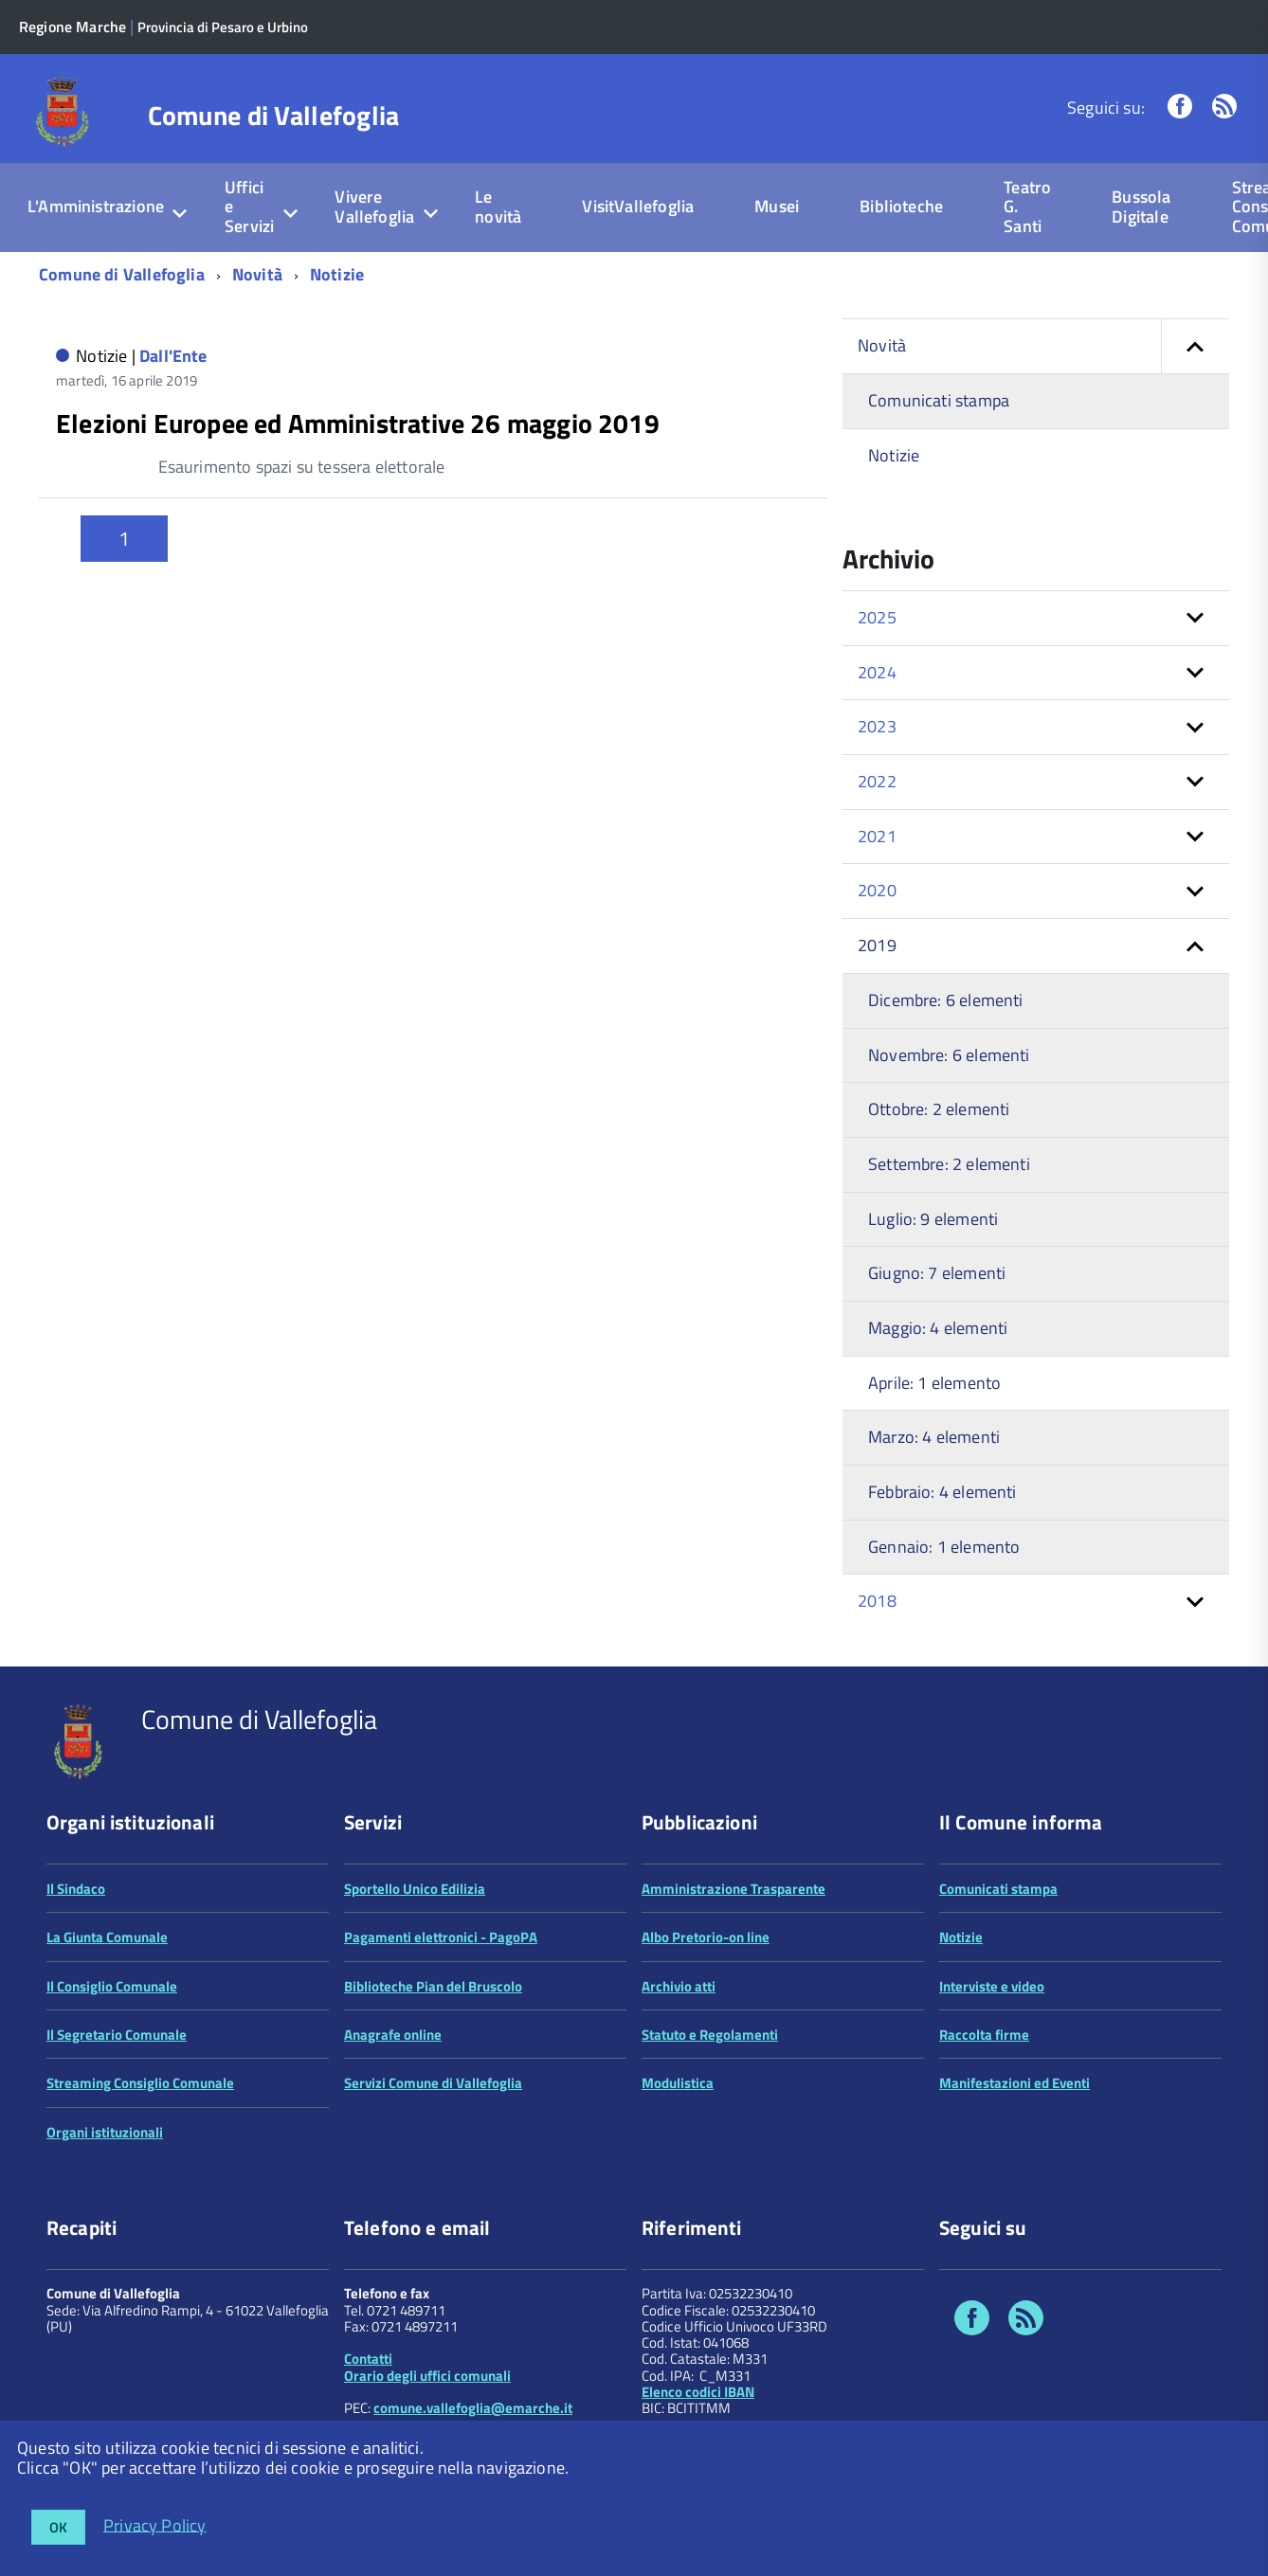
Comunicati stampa (938, 400)
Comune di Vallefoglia (274, 115)
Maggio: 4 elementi (937, 1328)
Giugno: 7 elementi (936, 1273)
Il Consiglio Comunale (111, 1986)
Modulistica (678, 2083)
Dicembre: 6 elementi (945, 1000)
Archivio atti (679, 1986)
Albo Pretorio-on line (706, 1937)
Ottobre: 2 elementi (938, 1109)
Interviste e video (991, 1986)
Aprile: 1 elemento (934, 1383)
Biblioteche (901, 206)
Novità (257, 274)
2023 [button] (877, 726)
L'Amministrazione (95, 206)
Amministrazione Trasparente (733, 1889)
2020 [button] (877, 890)
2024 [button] (877, 672)
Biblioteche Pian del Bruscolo (433, 1986)
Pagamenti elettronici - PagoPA (440, 1937)
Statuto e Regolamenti (710, 2034)
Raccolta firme (984, 2034)
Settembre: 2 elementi (949, 1164)
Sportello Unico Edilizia (414, 1889)
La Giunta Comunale (107, 1937)
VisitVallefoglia (638, 206)
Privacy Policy (155, 2524)
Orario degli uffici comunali (427, 2376)
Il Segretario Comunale (116, 2034)
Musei (776, 206)
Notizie (337, 274)
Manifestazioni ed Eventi (1014, 2083)
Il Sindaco (75, 1889)
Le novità (498, 206)
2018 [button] (877, 1600)
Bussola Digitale (1141, 206)
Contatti (368, 2358)
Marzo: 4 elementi (934, 1437)
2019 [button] (877, 945)
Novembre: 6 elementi (949, 1055)
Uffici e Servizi (249, 206)
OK (58, 2527)
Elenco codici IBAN (698, 2392)
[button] (1195, 346)
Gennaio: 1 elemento (944, 1546)
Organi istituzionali (104, 2132)
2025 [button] (877, 617)
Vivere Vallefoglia (374, 206)
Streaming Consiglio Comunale (140, 2083)
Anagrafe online (393, 2034)
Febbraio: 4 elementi (942, 1491)
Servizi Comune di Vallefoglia (433, 2083)
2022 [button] (877, 781)
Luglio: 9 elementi (933, 1219)
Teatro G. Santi (1027, 206)
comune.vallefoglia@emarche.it (472, 2408)
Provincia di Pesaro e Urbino (231, 27)
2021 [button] (877, 836)
